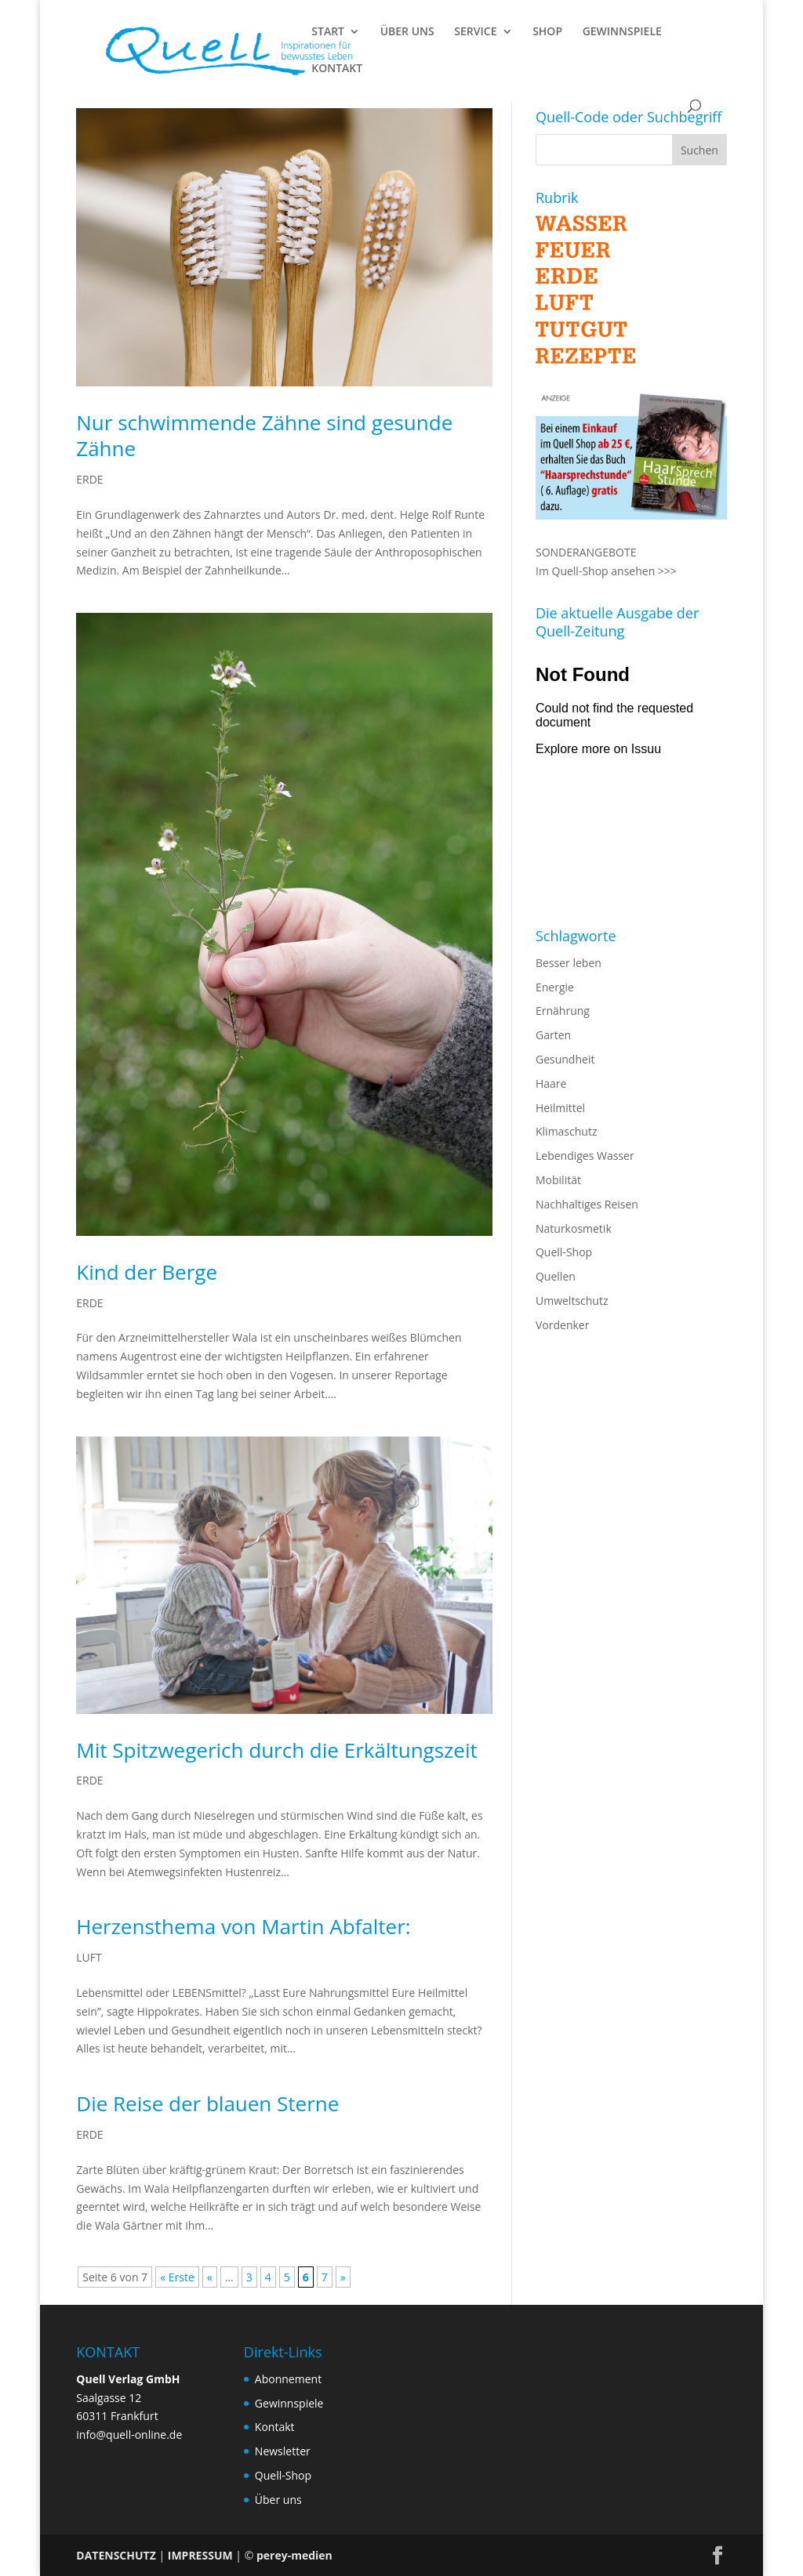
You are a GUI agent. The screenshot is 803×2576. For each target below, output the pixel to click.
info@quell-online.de (129, 2434)
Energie (555, 987)
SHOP (547, 32)
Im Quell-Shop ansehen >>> (606, 570)
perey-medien (294, 2555)
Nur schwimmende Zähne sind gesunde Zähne (264, 435)
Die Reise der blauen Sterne (207, 2103)
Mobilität (558, 1179)
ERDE (89, 479)
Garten (553, 1034)
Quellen (556, 1276)
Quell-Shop (564, 1252)
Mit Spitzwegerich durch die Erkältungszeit (276, 1750)
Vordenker (562, 1324)
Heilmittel (560, 1107)
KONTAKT (336, 69)
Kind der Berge (146, 1272)
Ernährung (563, 1010)
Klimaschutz (566, 1131)
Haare (551, 1083)
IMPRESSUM (200, 2555)
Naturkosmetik (574, 1228)
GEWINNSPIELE (622, 32)
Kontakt (275, 2426)
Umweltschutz (572, 1300)
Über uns (278, 2499)
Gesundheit (565, 1059)
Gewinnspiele (289, 2403)
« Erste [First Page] (177, 2277)
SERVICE (475, 32)
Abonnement (288, 2378)
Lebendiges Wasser (585, 1155)
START (327, 32)
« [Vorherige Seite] (210, 2277)
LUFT (88, 1957)
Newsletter (283, 2451)
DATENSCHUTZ (116, 2555)
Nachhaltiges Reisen (587, 1204)
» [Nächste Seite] (343, 2277)
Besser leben (568, 962)
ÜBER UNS (407, 32)
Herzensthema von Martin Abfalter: (243, 1926)
